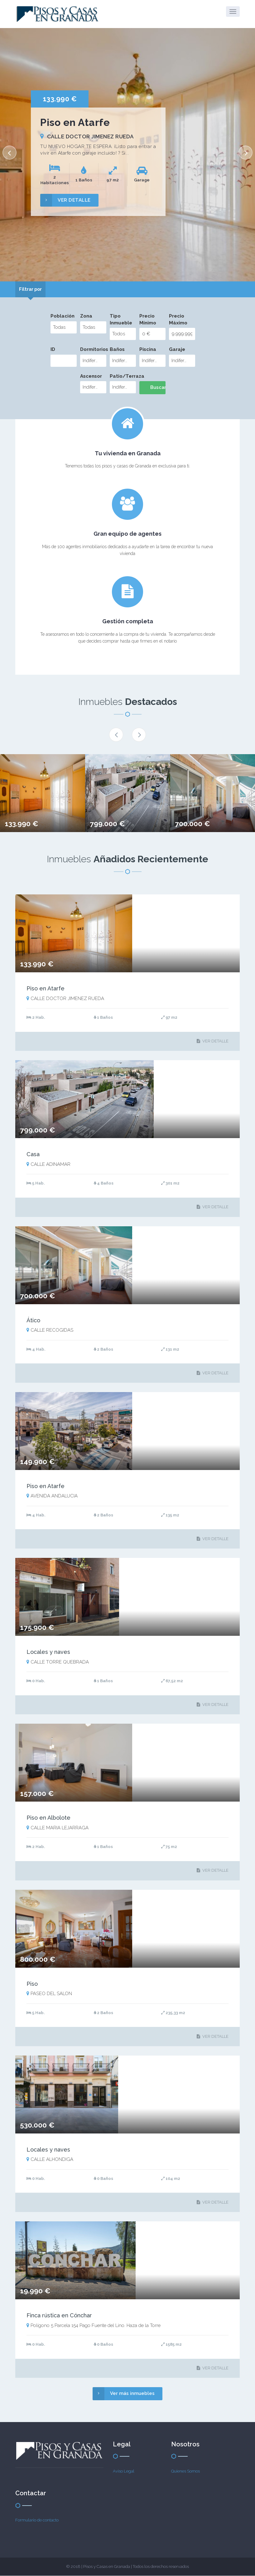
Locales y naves (48, 1652)
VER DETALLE (65, 200)
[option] (127, 154)
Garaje (177, 349)
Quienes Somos (185, 2471)
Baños (117, 349)
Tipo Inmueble (121, 320)
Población (63, 316)
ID (53, 349)
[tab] (32, 289)
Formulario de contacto (37, 2520)
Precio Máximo (178, 320)
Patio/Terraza (123, 376)
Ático (33, 1320)
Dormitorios (93, 349)
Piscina (147, 349)
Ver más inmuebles (124, 2393)
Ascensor (91, 376)
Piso (32, 1983)
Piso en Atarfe (45, 988)
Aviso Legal (123, 2471)
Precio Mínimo (147, 320)
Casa (33, 1154)
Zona (86, 316)
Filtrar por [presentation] (32, 289)
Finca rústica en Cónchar (59, 2315)
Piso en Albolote (48, 1818)
